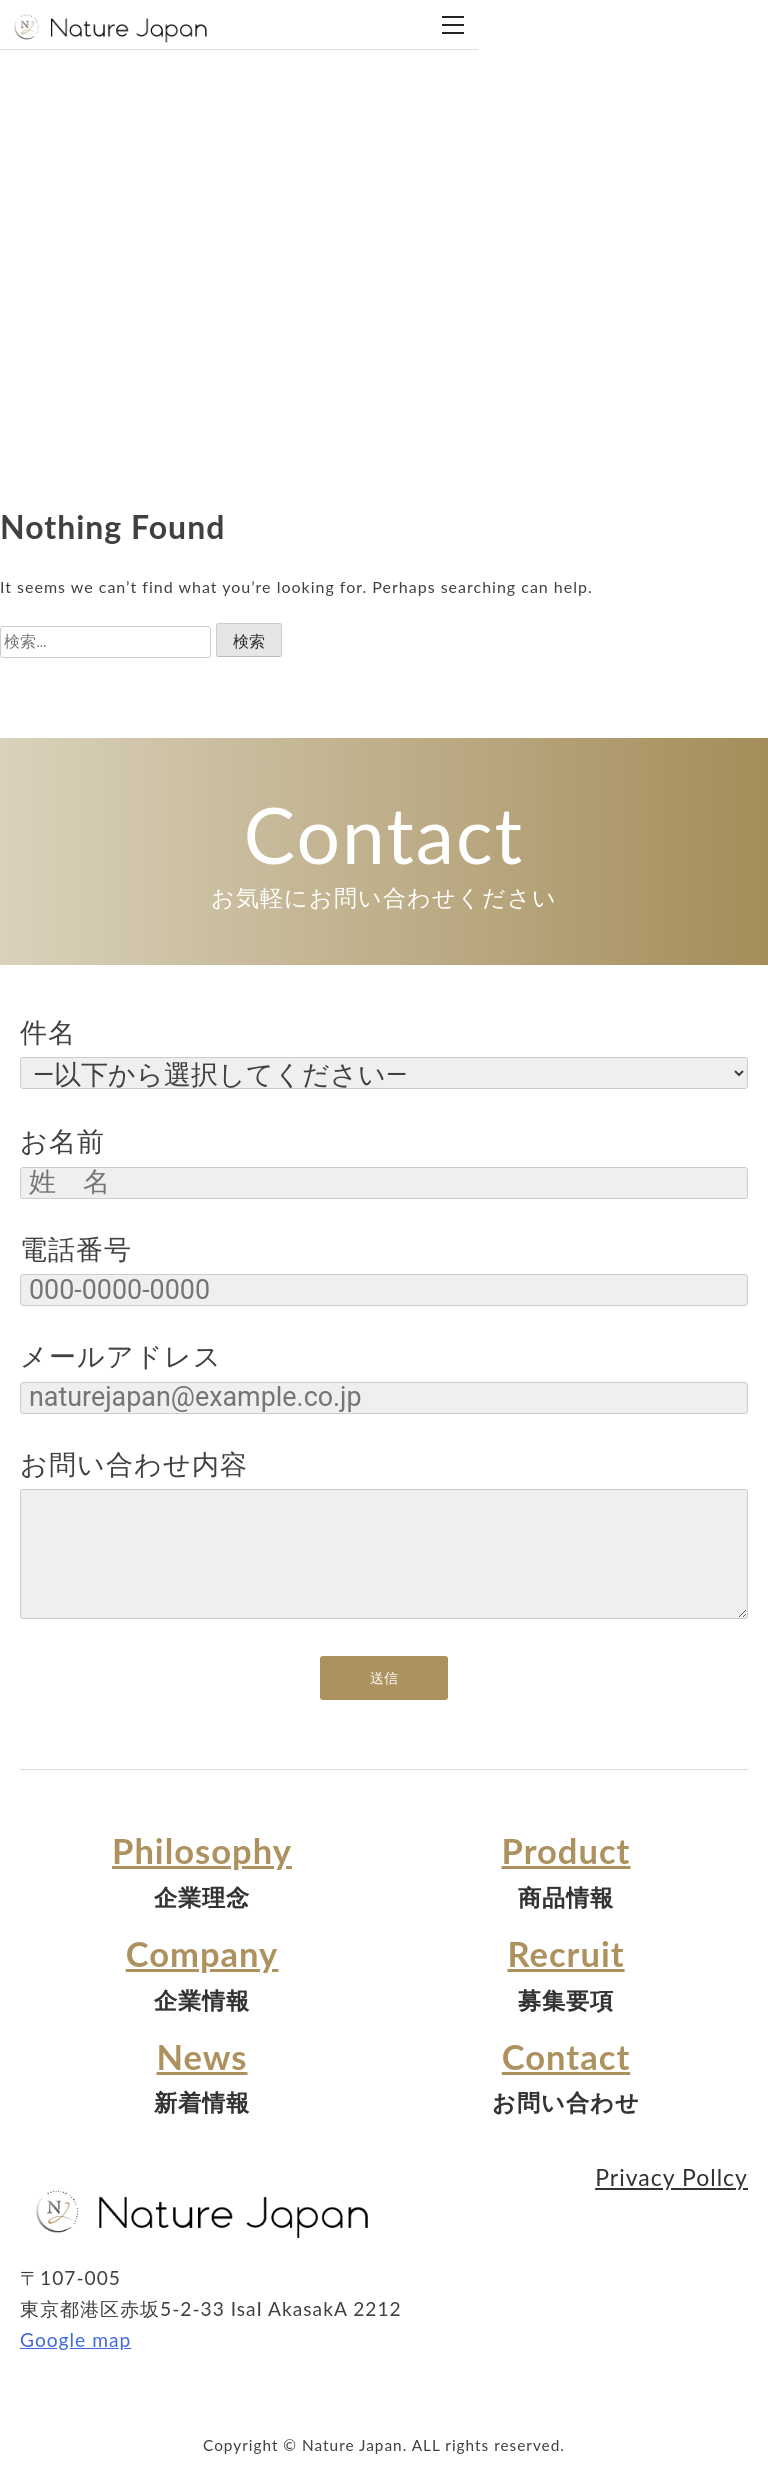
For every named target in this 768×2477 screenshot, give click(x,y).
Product (566, 1850)
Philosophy (202, 1850)
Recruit (565, 1953)
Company (202, 1953)
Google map (75, 2339)
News (202, 2056)
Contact (566, 2056)
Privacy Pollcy (671, 2177)
